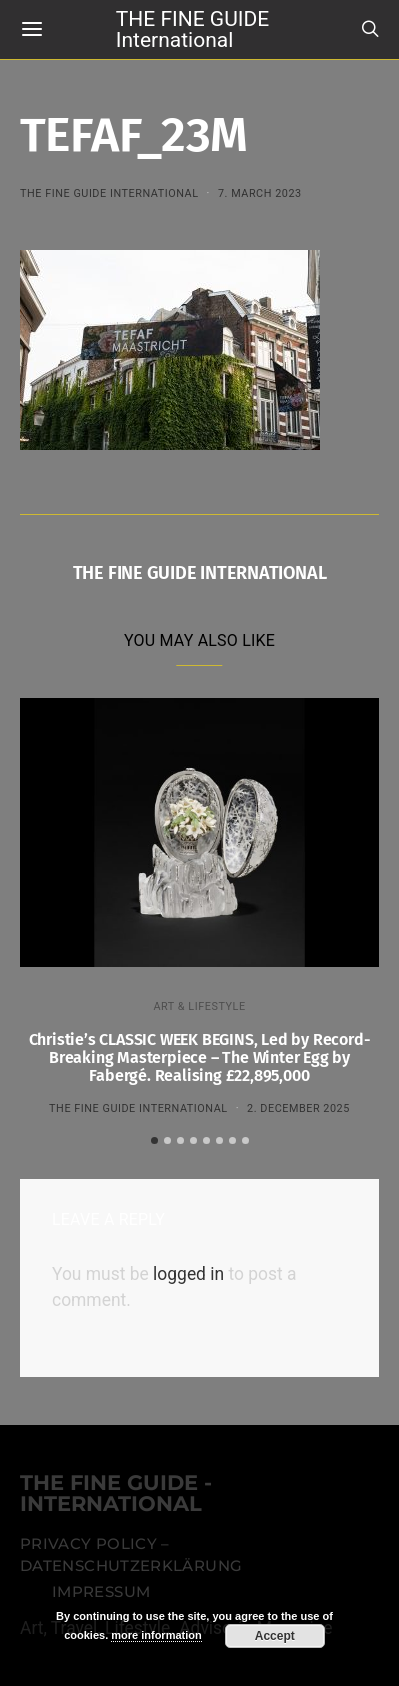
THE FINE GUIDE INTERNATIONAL (109, 193)
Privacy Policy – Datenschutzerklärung (131, 1555)
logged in (188, 1274)
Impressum (101, 1592)
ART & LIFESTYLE (199, 1006)
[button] (154, 1140)
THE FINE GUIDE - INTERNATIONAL (116, 1494)
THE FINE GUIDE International (192, 28)
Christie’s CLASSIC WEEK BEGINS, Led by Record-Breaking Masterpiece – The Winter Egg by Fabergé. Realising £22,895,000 (200, 1057)
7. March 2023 (260, 193)
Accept (275, 1636)
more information (156, 1635)
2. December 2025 (298, 1108)
